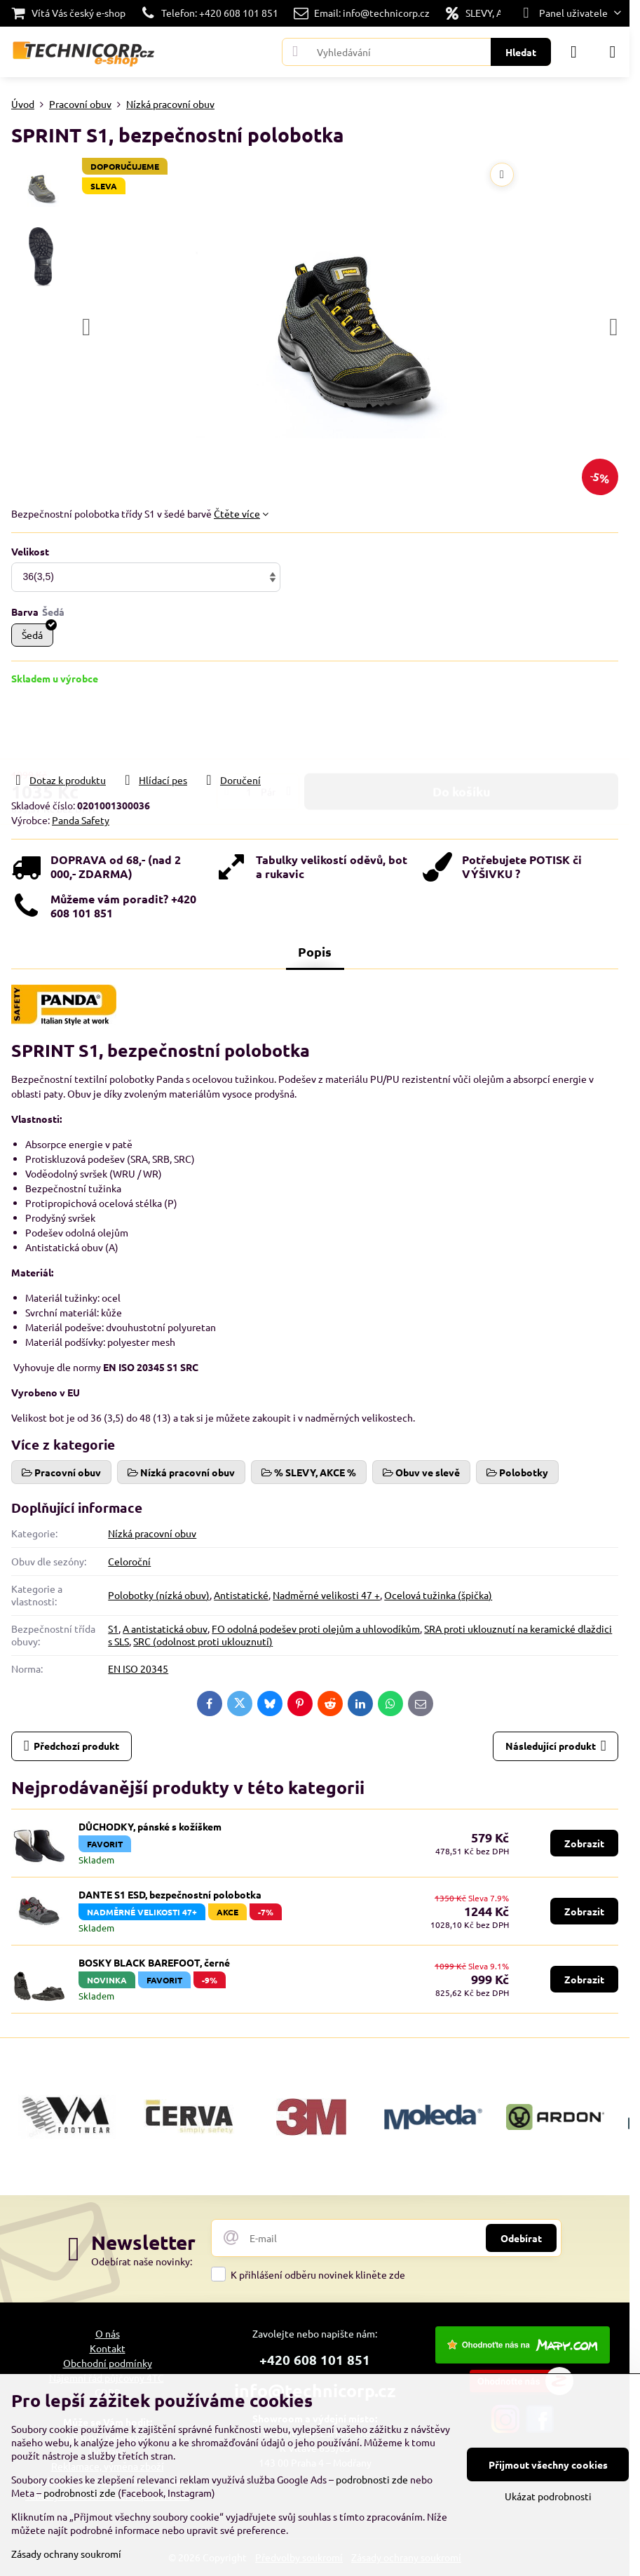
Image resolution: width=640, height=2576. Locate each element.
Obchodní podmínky (107, 2362)
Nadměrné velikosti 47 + (326, 1595)
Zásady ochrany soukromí (66, 2553)
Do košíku (462, 728)
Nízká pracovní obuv (152, 1533)
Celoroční (129, 1561)
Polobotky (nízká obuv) (159, 1595)
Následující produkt (555, 1746)
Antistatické (241, 1595)
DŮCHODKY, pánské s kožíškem (150, 1826)
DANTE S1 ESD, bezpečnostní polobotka (170, 1894)
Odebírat (521, 2238)
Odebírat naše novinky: (141, 2261)
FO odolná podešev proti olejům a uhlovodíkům (316, 1628)
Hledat (520, 52)
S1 (113, 1628)
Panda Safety (80, 820)
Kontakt (107, 2348)
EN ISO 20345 (138, 1668)
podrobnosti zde (372, 2479)
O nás (107, 2333)
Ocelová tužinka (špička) (438, 1595)
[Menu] (612, 52)
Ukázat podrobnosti (548, 2496)
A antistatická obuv (165, 1628)
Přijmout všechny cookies (548, 2464)
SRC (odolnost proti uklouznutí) (203, 1641)
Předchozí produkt (72, 1746)
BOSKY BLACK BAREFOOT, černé (154, 1962)
